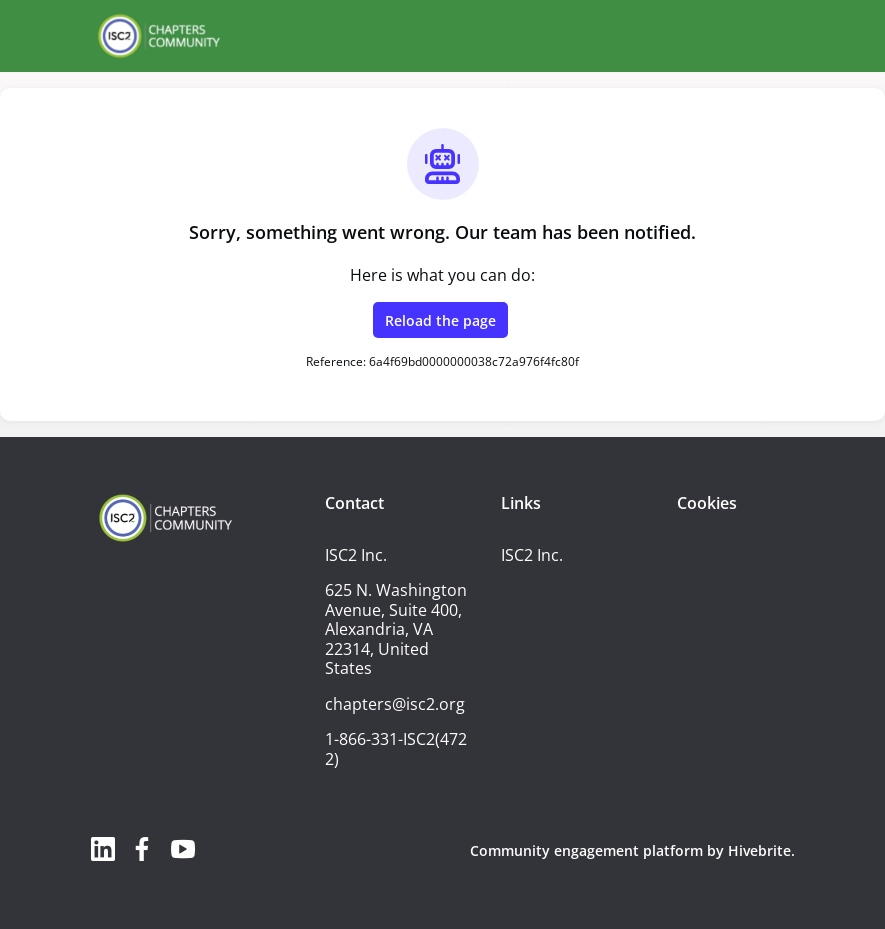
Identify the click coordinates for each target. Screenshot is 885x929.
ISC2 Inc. (532, 555)
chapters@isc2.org (395, 704)
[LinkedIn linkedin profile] (103, 848)
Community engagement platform (586, 850)
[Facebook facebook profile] (143, 848)
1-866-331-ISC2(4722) (396, 749)
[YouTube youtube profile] (183, 848)
